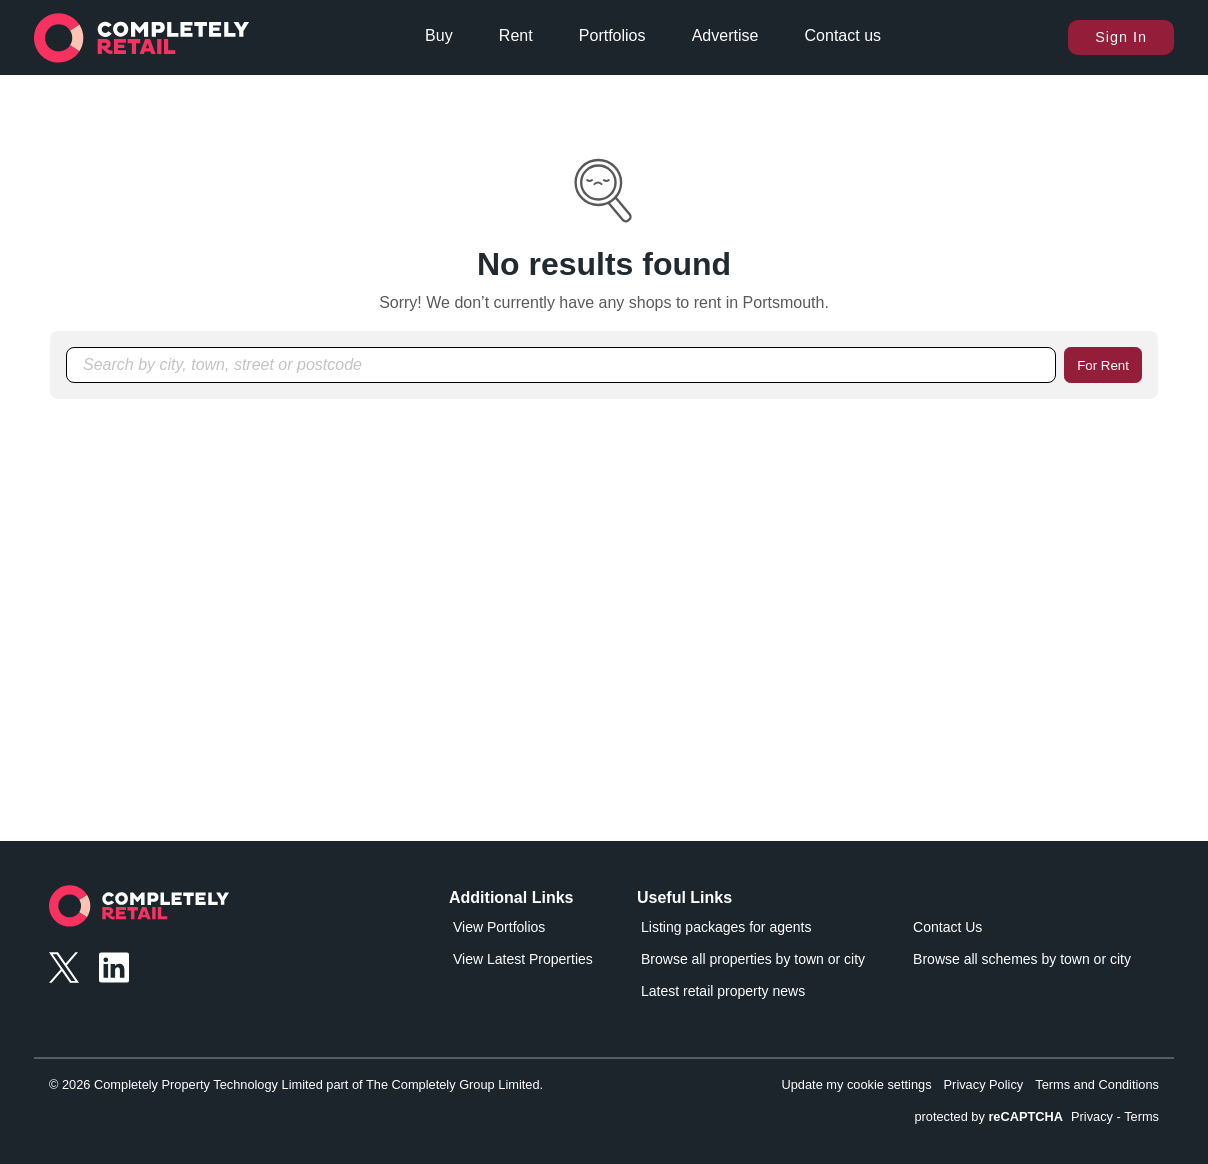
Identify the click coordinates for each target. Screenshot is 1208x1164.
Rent (516, 35)
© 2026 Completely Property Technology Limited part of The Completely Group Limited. (296, 1084)
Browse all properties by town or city (753, 959)
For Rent (1103, 365)
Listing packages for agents (726, 927)
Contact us (843, 35)
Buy (439, 35)
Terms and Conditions (1097, 1084)
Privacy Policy (984, 1084)
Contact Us (947, 927)
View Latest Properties (523, 959)
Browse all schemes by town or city (1022, 959)
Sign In (1121, 37)
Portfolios (612, 35)
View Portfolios (499, 927)
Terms (1141, 1116)
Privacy (1092, 1116)
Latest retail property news (723, 991)
